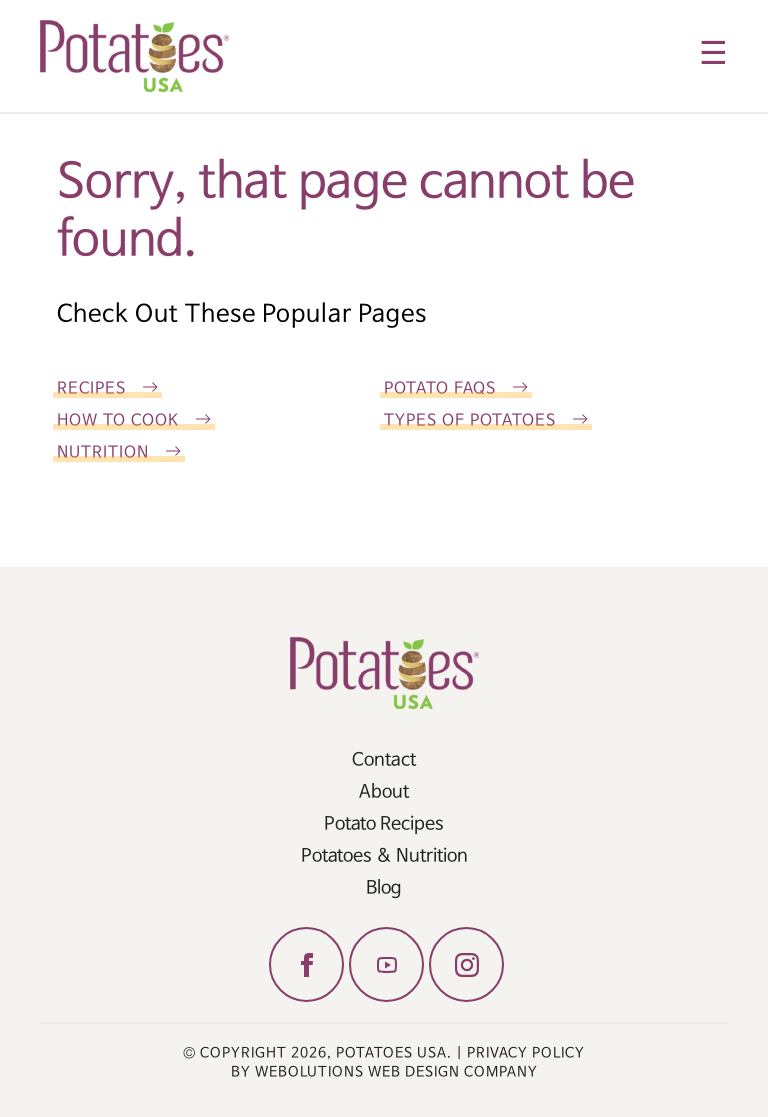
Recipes (91, 388)
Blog (384, 888)
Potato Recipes (384, 824)
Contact (384, 760)
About (384, 792)
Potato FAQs (440, 388)
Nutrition (103, 452)
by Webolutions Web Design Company (384, 1072)
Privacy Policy (526, 1053)
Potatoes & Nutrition (384, 856)
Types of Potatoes (470, 420)
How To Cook (118, 420)
